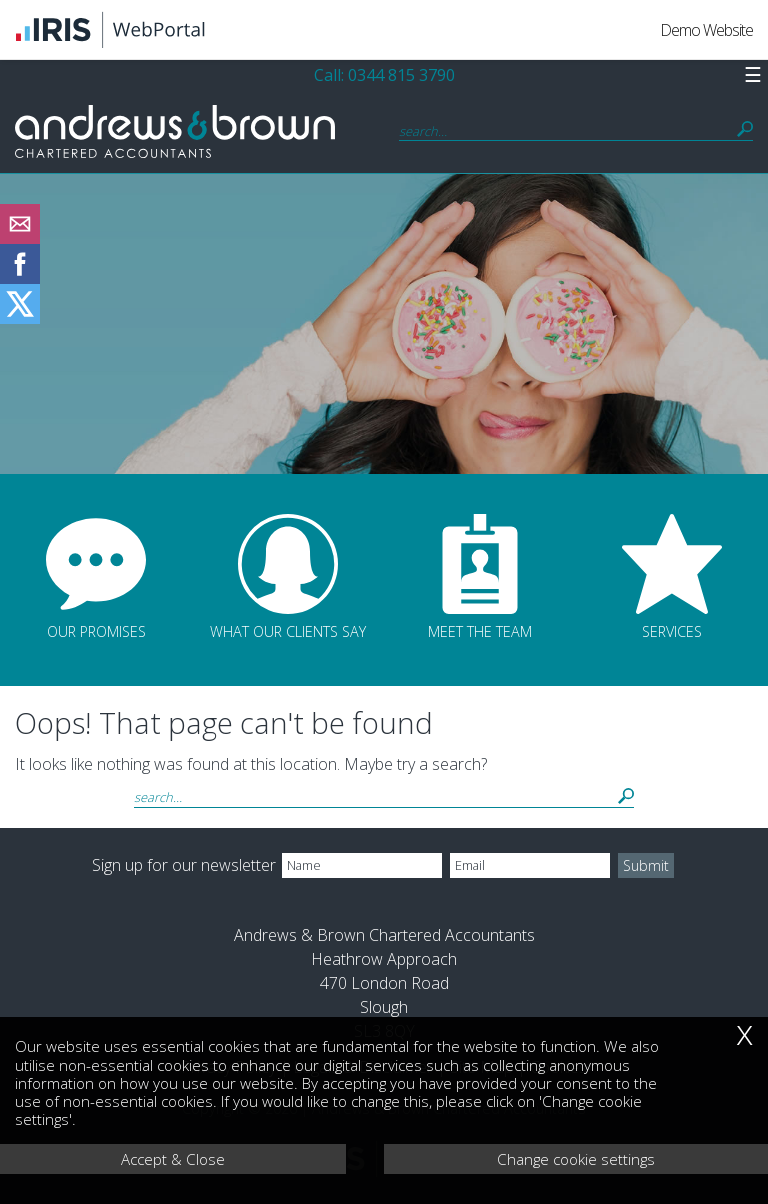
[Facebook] (20, 278)
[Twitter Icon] (20, 318)
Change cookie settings (576, 1159)
